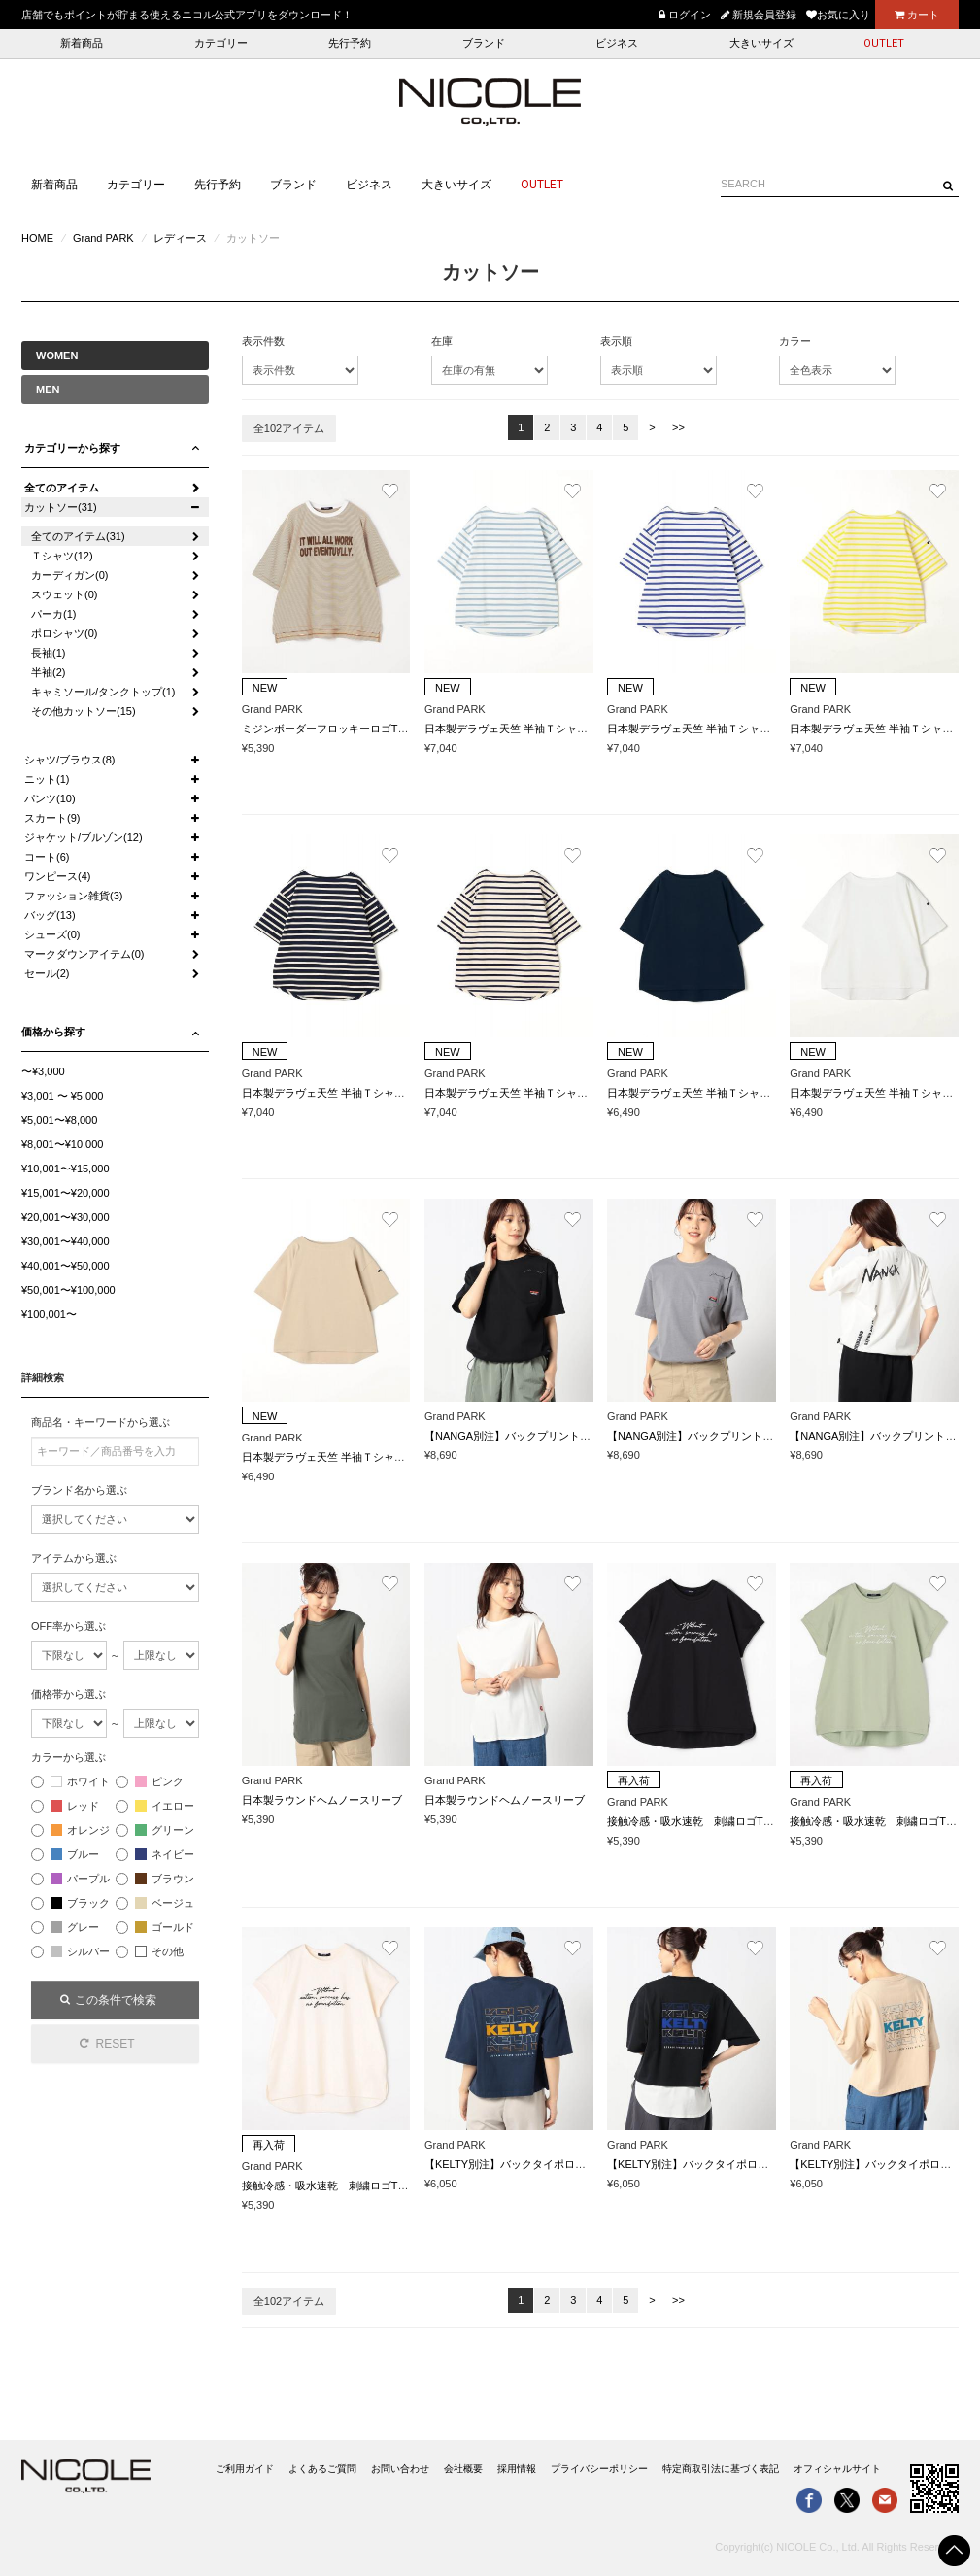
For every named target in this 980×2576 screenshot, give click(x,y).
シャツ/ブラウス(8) (70, 759)
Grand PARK (103, 238)
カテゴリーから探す (72, 448)
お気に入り (838, 14)
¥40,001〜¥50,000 (65, 1265)
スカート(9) (52, 818)
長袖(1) (48, 653)
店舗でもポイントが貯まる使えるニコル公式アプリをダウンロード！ (187, 14)
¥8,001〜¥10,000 (62, 1144)
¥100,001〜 (49, 1314)
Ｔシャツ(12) (62, 555)
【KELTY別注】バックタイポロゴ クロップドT (540, 2164)
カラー (795, 341)
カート (917, 14)
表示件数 (263, 341)
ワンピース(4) (57, 876)
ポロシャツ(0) (64, 633)
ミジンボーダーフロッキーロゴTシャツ (336, 728)
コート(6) (46, 857)
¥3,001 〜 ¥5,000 (62, 1096)
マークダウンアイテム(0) (84, 954)
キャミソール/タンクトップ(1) (103, 691)
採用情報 (516, 2468)
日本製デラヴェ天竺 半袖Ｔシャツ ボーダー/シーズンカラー (571, 728)
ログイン (685, 14)
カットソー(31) (60, 507)
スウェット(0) (64, 594)
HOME (37, 238)
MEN (47, 389)
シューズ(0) (52, 934)
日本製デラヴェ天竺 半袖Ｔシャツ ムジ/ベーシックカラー (749, 1093)
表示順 (616, 341)
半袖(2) (48, 672)
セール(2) (46, 973)
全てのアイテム (61, 487)
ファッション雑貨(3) (73, 895)
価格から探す (53, 1031)
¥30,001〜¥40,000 (65, 1241)
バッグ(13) (50, 915)
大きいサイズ (761, 43)
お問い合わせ (400, 2468)
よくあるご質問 (322, 2468)
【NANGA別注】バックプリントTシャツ (521, 1435)
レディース (180, 238)
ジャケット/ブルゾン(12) (83, 837)
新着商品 (81, 43)
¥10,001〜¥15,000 (65, 1168)
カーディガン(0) (69, 575)
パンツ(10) (50, 798)
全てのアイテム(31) (78, 536)
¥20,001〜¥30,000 (65, 1217)
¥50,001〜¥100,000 (68, 1290)
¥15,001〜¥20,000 (65, 1193)
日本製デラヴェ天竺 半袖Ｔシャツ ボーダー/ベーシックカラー (394, 1093)
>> (678, 427)
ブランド (483, 43)
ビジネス (616, 43)
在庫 (442, 341)
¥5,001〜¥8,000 (59, 1120)
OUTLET (883, 43)
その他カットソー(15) (83, 711)
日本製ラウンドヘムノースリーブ (322, 1800)
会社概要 (463, 2468)
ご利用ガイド (245, 2468)
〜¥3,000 (43, 1071)
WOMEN (57, 355)
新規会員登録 (758, 14)
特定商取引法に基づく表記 (720, 2468)
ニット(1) (46, 779)
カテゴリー (221, 43)
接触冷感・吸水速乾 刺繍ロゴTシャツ (701, 1821)
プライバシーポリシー (599, 2468)
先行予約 (349, 43)
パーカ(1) (53, 614)
